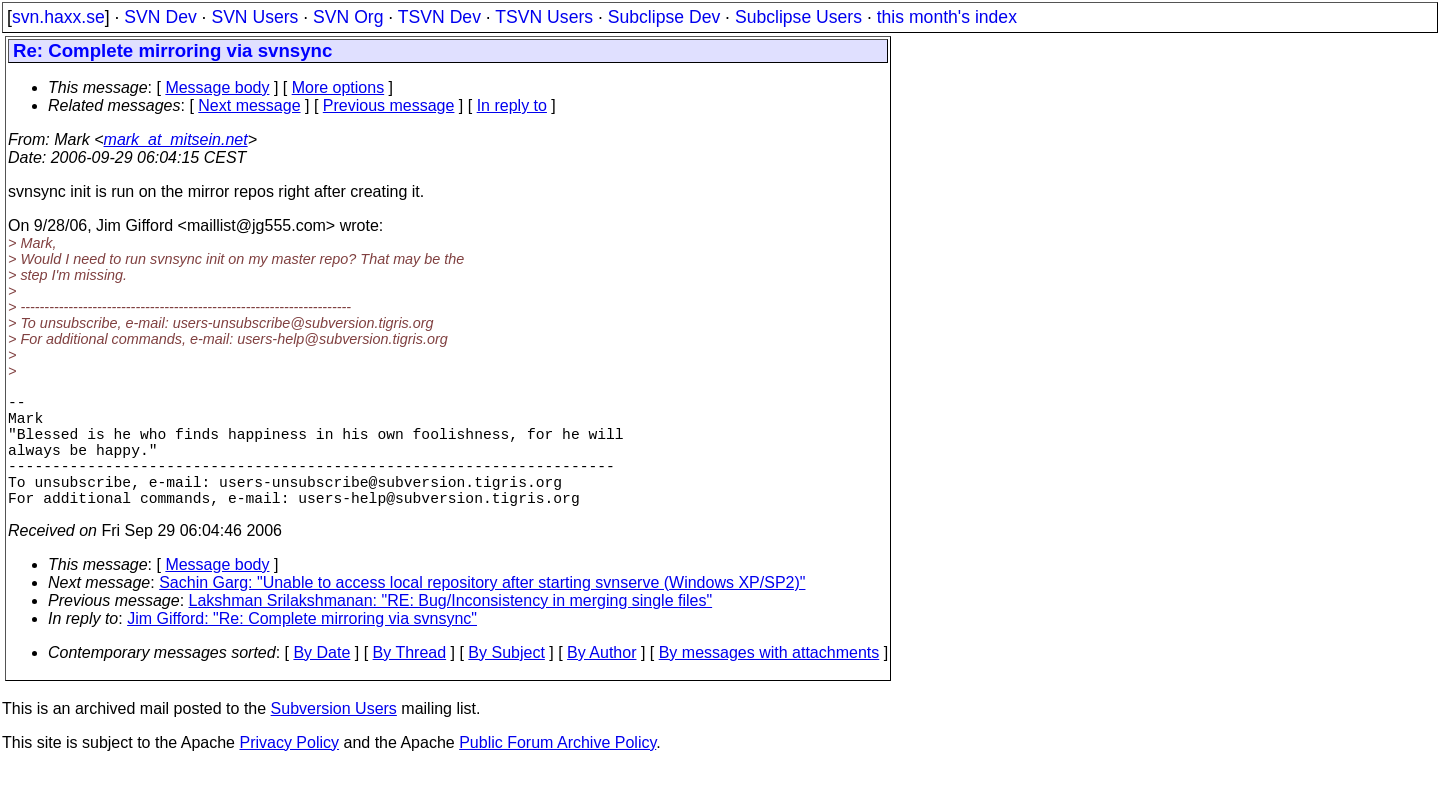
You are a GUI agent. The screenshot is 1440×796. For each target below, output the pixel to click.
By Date (321, 680)
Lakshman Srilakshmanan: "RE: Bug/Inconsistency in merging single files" (451, 628)
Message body (217, 87)
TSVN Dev (439, 17)
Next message (249, 105)
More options (338, 87)
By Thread (410, 680)
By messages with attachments (769, 680)
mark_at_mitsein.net (176, 139)
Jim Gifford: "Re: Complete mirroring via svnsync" (302, 646)
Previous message (389, 105)
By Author (601, 680)
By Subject (506, 680)
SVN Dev (160, 17)
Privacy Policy (289, 770)
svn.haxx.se (58, 17)
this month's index (947, 17)
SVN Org (348, 17)
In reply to (512, 105)
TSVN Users (544, 17)
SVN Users (254, 17)
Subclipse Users (798, 17)
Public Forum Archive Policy (557, 770)
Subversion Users (334, 736)
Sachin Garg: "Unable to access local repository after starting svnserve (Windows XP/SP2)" (482, 610)
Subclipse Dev (664, 17)
